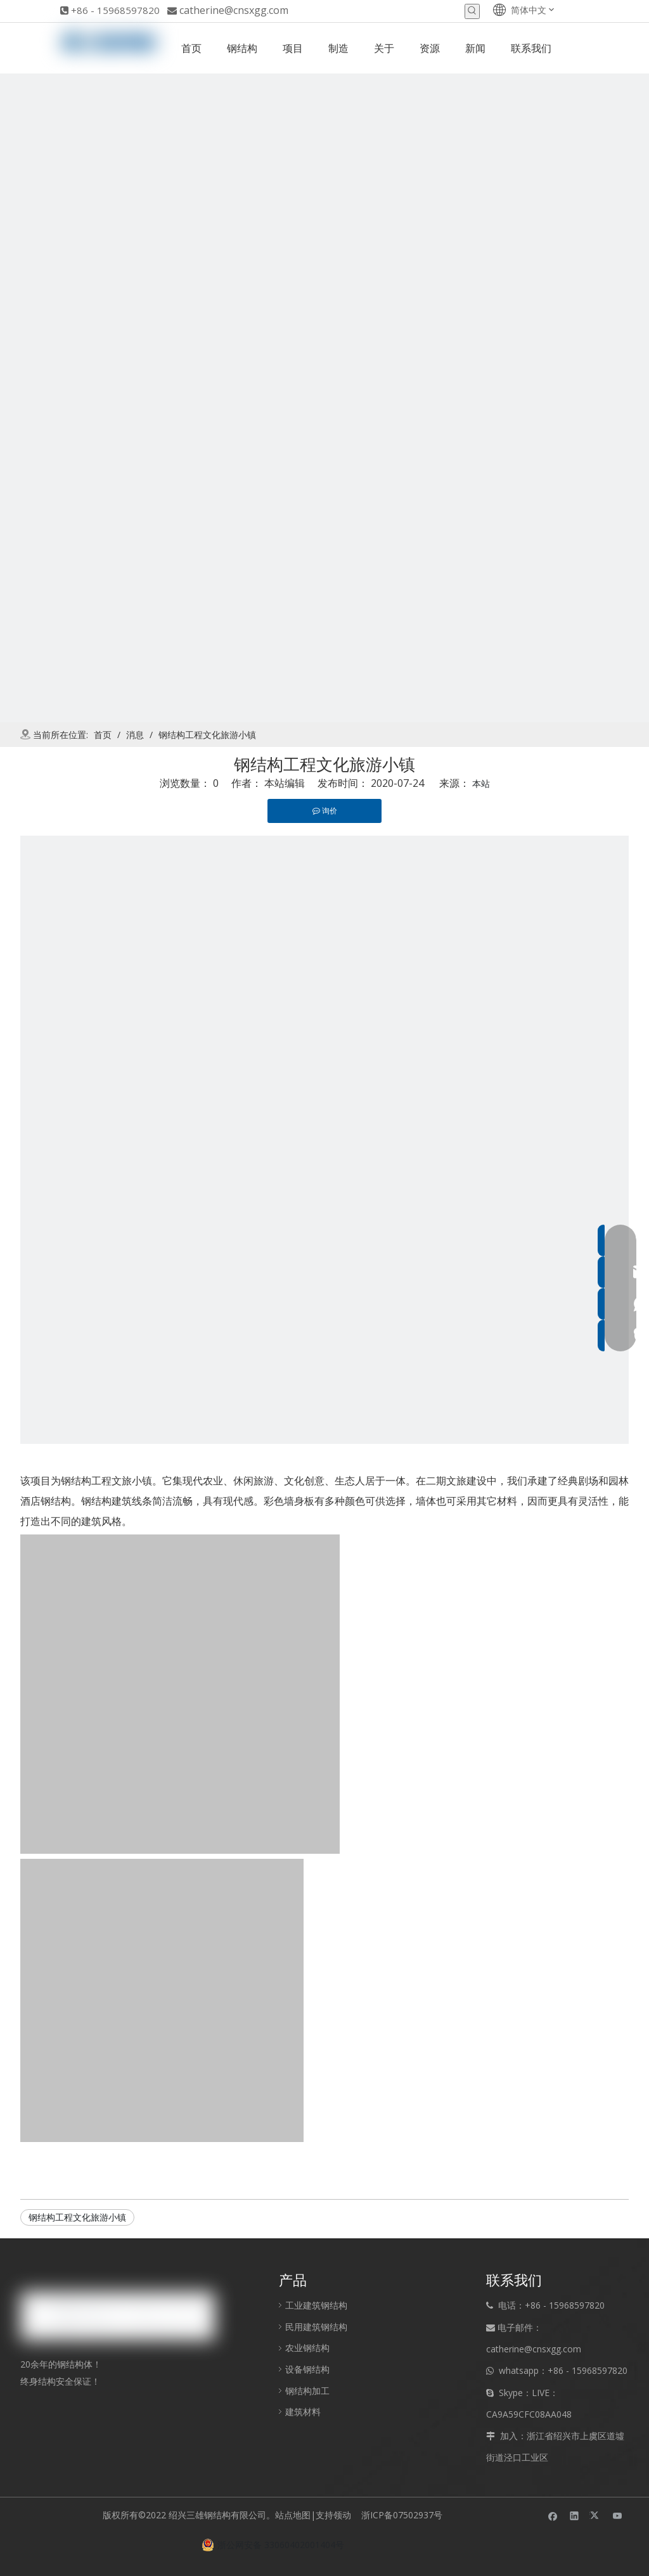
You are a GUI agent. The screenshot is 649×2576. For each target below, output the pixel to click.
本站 (481, 783)
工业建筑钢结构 (316, 2305)
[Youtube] (618, 2515)
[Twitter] (596, 2515)
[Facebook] (553, 2515)
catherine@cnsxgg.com (233, 10)
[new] (324, 397)
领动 (344, 2515)
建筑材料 (303, 2412)
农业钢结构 (307, 2348)
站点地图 (293, 2515)
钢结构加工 (307, 2391)
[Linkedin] (574, 2515)
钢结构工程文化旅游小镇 (77, 2217)
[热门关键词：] (472, 11)
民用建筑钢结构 (316, 2327)
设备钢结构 (307, 2369)
